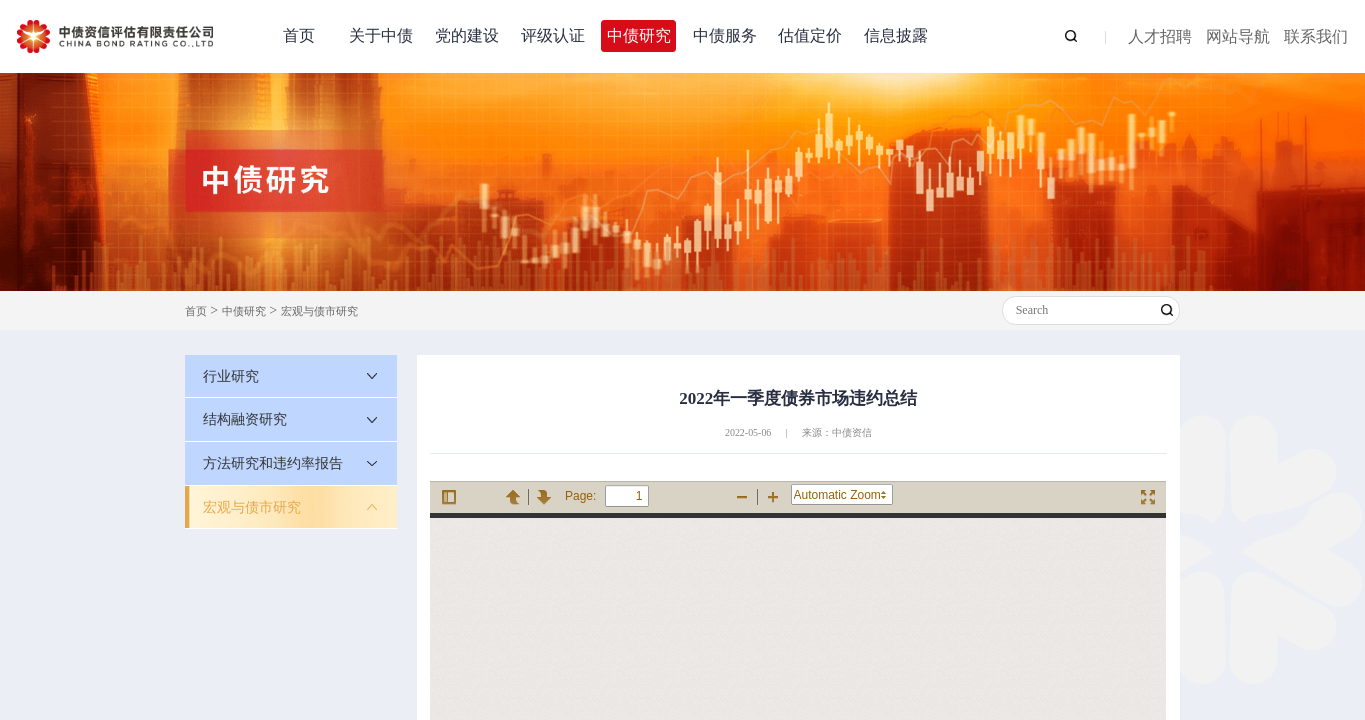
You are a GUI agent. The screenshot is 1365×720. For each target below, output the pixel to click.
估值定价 (810, 35)
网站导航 (1238, 37)
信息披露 (896, 35)
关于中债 (381, 35)
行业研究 (231, 376)
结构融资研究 (245, 419)
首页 (299, 35)
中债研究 (639, 35)
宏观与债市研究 (319, 311)
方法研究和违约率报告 (273, 463)
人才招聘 (1160, 37)
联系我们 (1316, 37)
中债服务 (725, 35)
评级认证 (553, 35)
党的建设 (467, 35)
